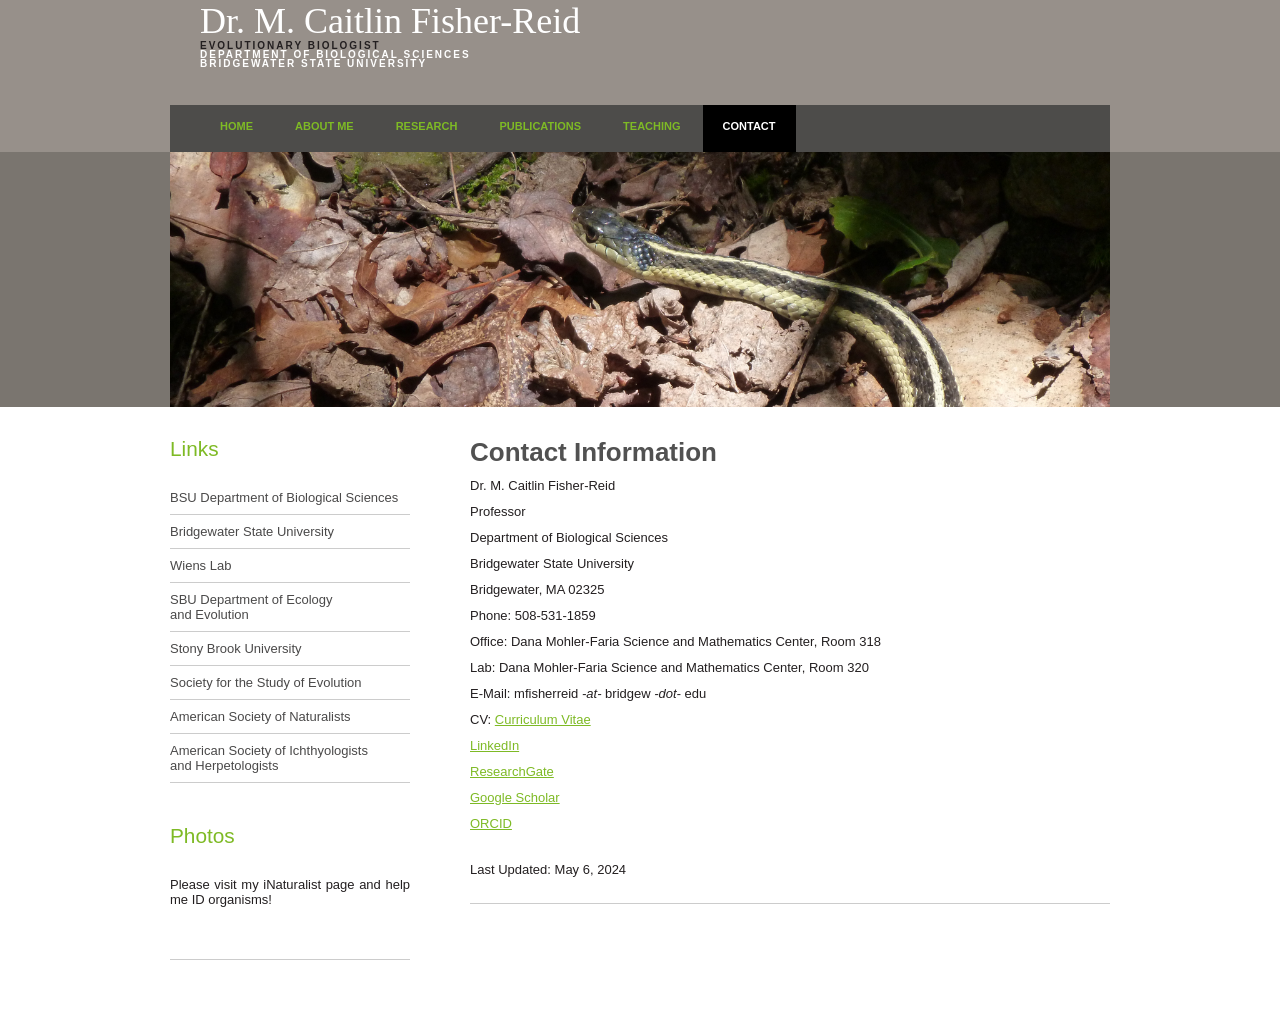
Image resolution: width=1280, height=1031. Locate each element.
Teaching (651, 126)
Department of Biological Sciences (335, 54)
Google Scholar (515, 797)
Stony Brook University (236, 648)
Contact (749, 126)
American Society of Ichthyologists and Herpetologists (269, 758)
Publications (540, 126)
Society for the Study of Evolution (266, 682)
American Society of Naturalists (260, 716)
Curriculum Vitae (543, 719)
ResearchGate (512, 771)
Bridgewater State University (313, 63)
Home (236, 126)
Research (427, 126)
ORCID (491, 823)
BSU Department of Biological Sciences (284, 497)
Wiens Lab (200, 565)
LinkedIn (494, 745)
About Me (324, 126)
